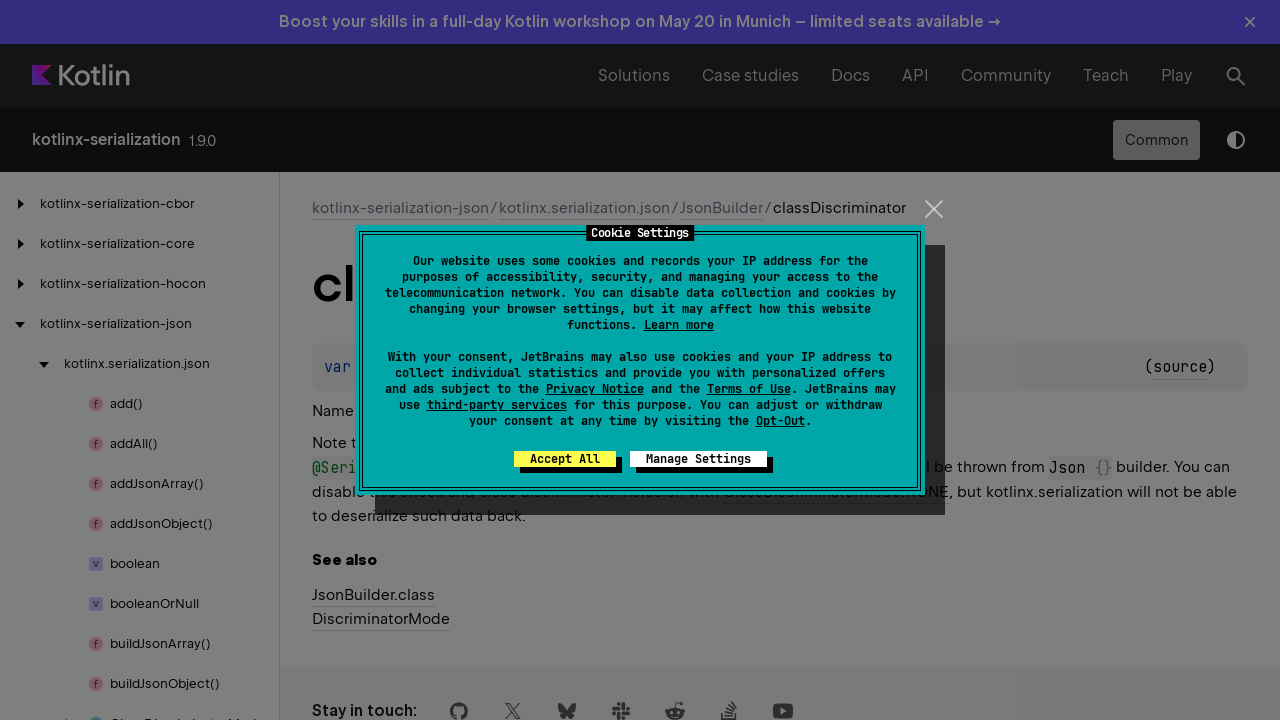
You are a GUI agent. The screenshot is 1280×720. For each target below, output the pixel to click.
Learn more (679, 325)
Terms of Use (749, 389)
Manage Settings (698, 459)
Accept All (565, 459)
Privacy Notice (595, 389)
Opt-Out (780, 421)
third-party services (497, 405)
